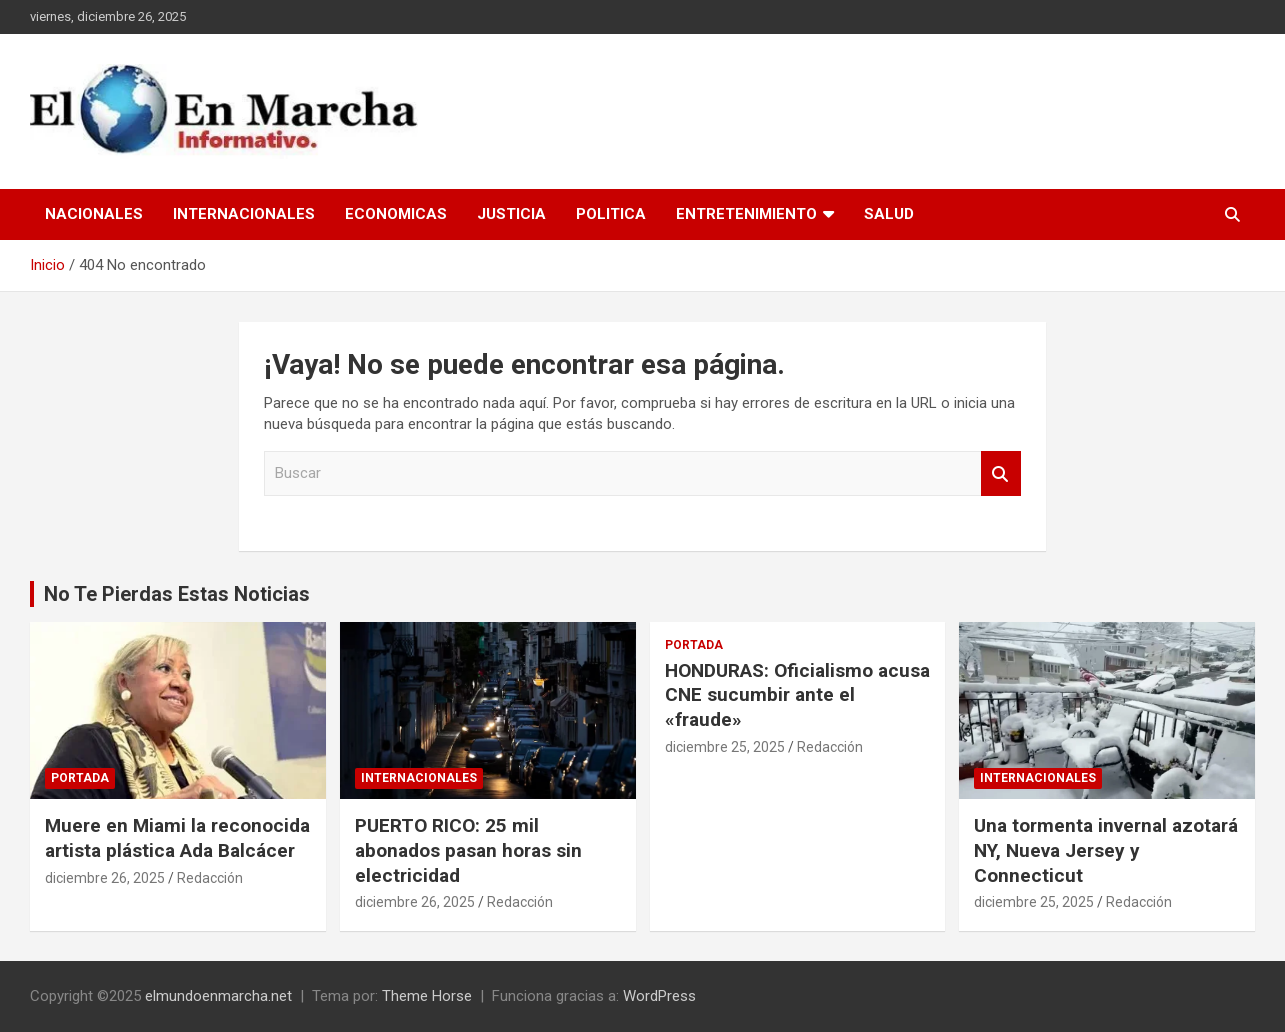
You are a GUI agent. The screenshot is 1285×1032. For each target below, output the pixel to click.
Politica (611, 214)
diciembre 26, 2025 (105, 878)
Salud (889, 214)
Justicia (511, 214)
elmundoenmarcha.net (218, 996)
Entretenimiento (746, 214)
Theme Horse (427, 996)
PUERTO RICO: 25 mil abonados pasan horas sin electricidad (468, 850)
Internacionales (244, 214)
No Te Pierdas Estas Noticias (177, 594)
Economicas (396, 214)
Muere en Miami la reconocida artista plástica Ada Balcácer (177, 838)
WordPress (659, 996)
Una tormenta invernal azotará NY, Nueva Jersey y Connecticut (1106, 850)
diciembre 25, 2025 (725, 747)
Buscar (1001, 473)
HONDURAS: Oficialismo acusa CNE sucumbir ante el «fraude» (797, 695)
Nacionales (94, 214)
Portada (80, 778)
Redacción (210, 878)
